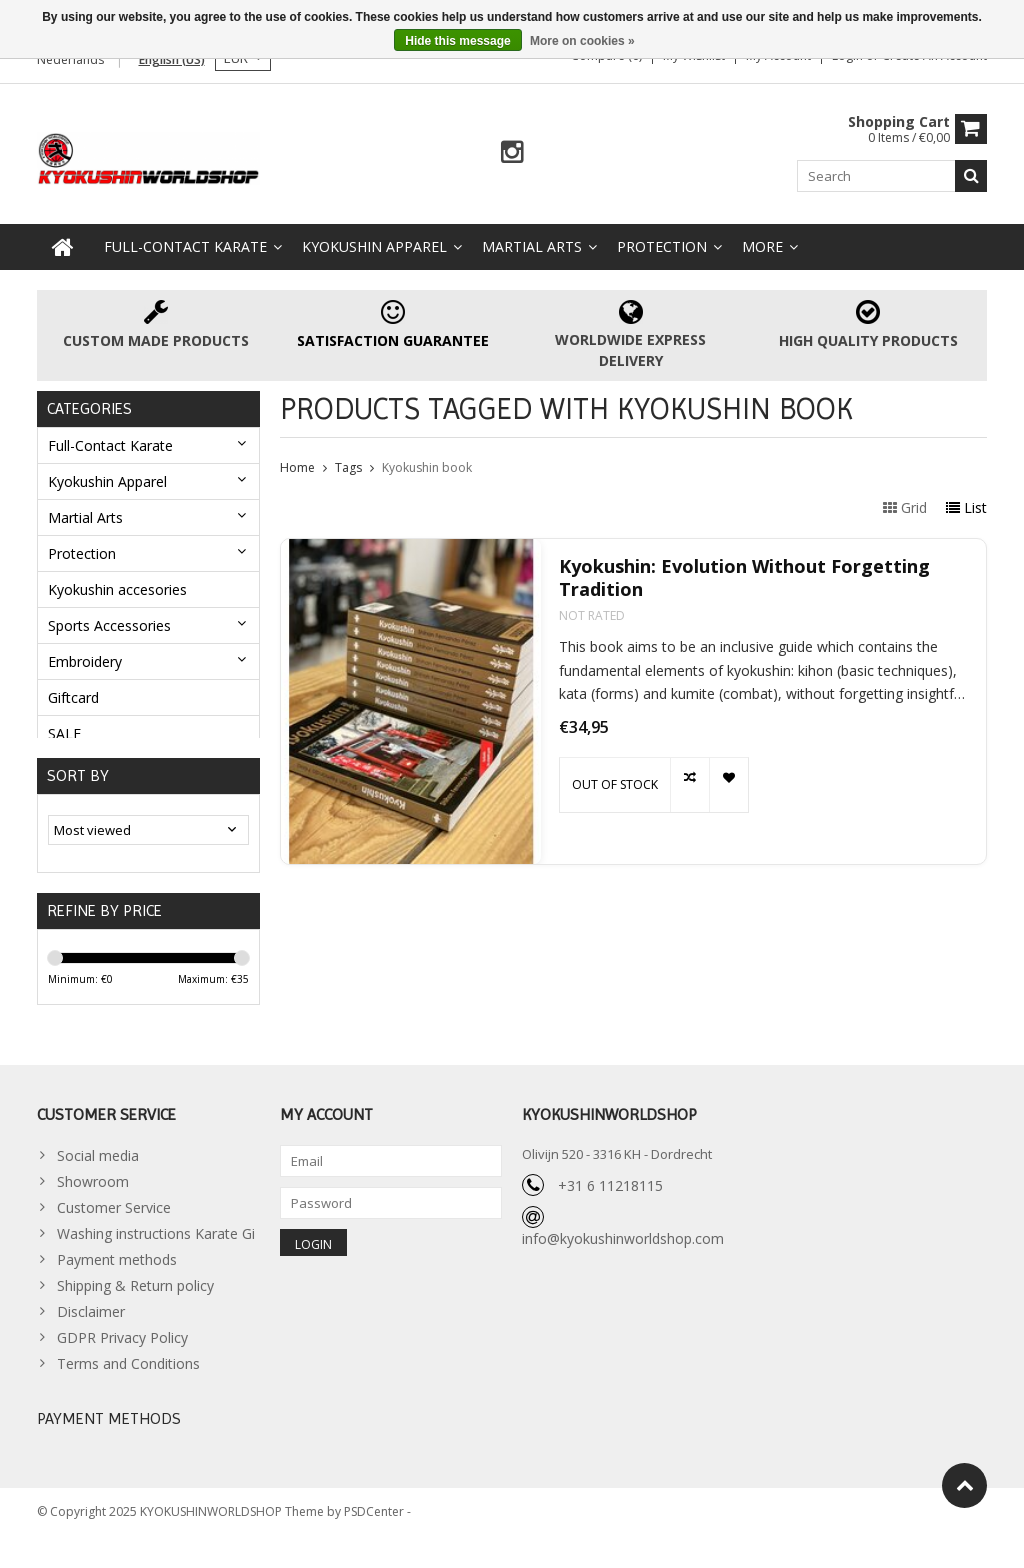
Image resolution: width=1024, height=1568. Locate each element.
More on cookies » (582, 41)
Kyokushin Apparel (374, 246)
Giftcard (73, 697)
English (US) (172, 59)
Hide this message (457, 41)
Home (297, 467)
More (762, 246)
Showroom (93, 1203)
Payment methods (117, 1281)
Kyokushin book (427, 467)
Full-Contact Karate (185, 246)
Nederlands (70, 59)
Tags (348, 467)
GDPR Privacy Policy (122, 1359)
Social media (98, 1177)
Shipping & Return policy (135, 1307)
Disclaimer (91, 1333)
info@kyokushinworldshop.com (623, 1260)
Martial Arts (532, 246)
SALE (64, 733)
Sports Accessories (109, 625)
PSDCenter (375, 1543)
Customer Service (114, 1229)
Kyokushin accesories (117, 589)
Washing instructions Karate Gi (156, 1255)
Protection (662, 246)
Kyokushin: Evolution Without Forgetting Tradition (744, 578)
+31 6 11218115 (610, 1207)
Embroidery (85, 661)
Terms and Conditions (128, 1385)
